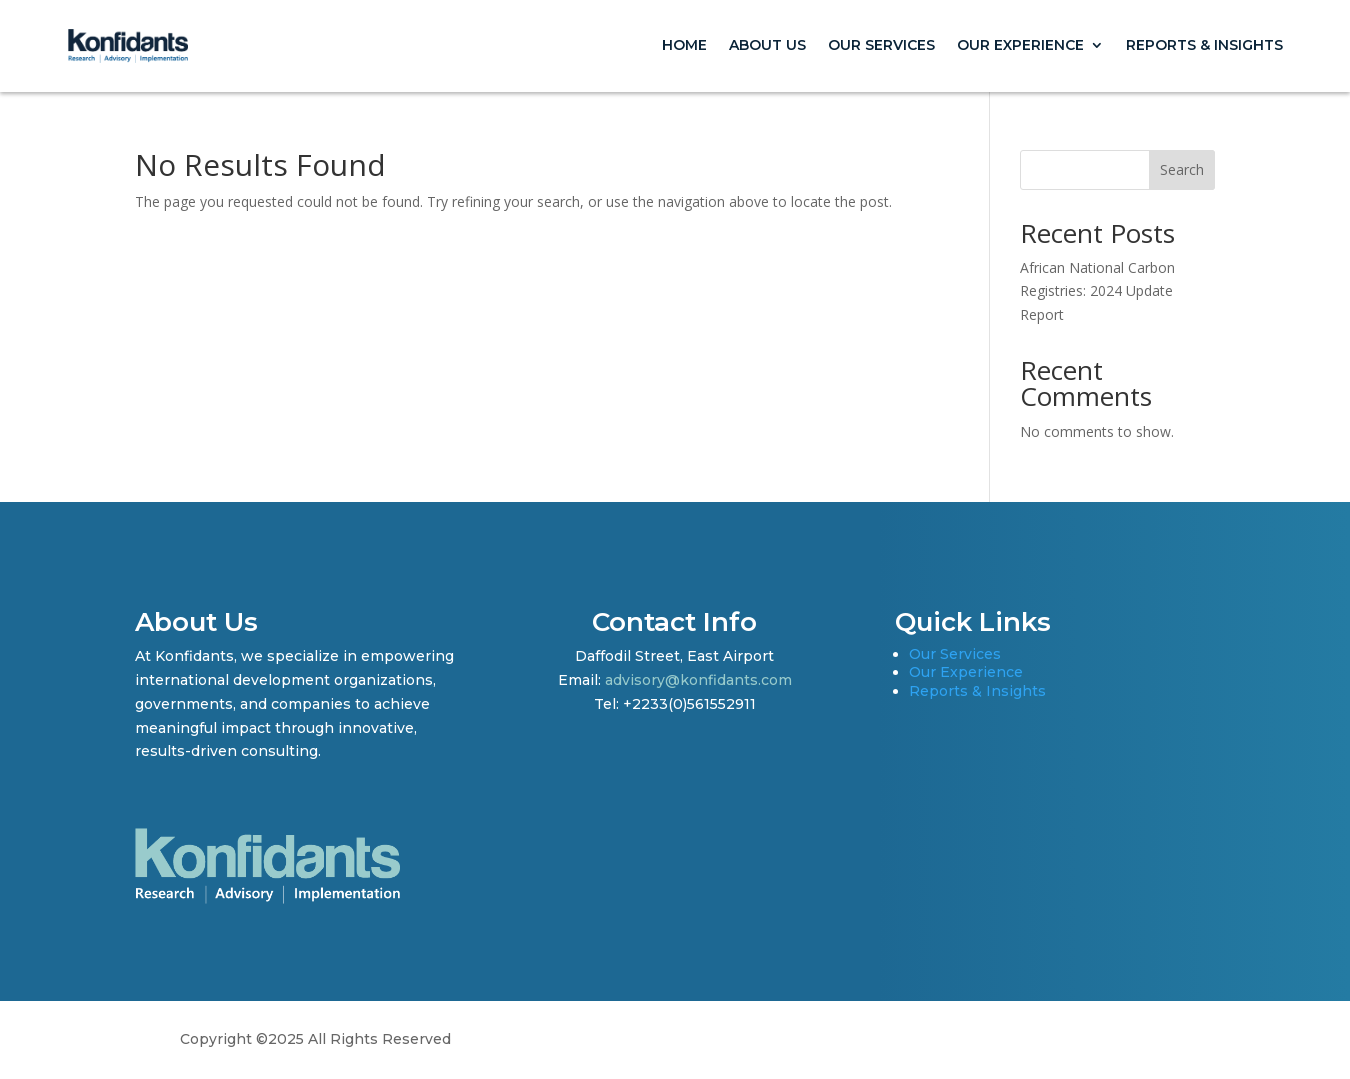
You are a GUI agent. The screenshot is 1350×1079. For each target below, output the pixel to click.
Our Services (881, 45)
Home (684, 45)
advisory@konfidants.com (698, 680)
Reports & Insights (1204, 45)
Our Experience (1020, 45)
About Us (767, 45)
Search (1182, 169)
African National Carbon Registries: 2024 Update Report (1097, 291)
